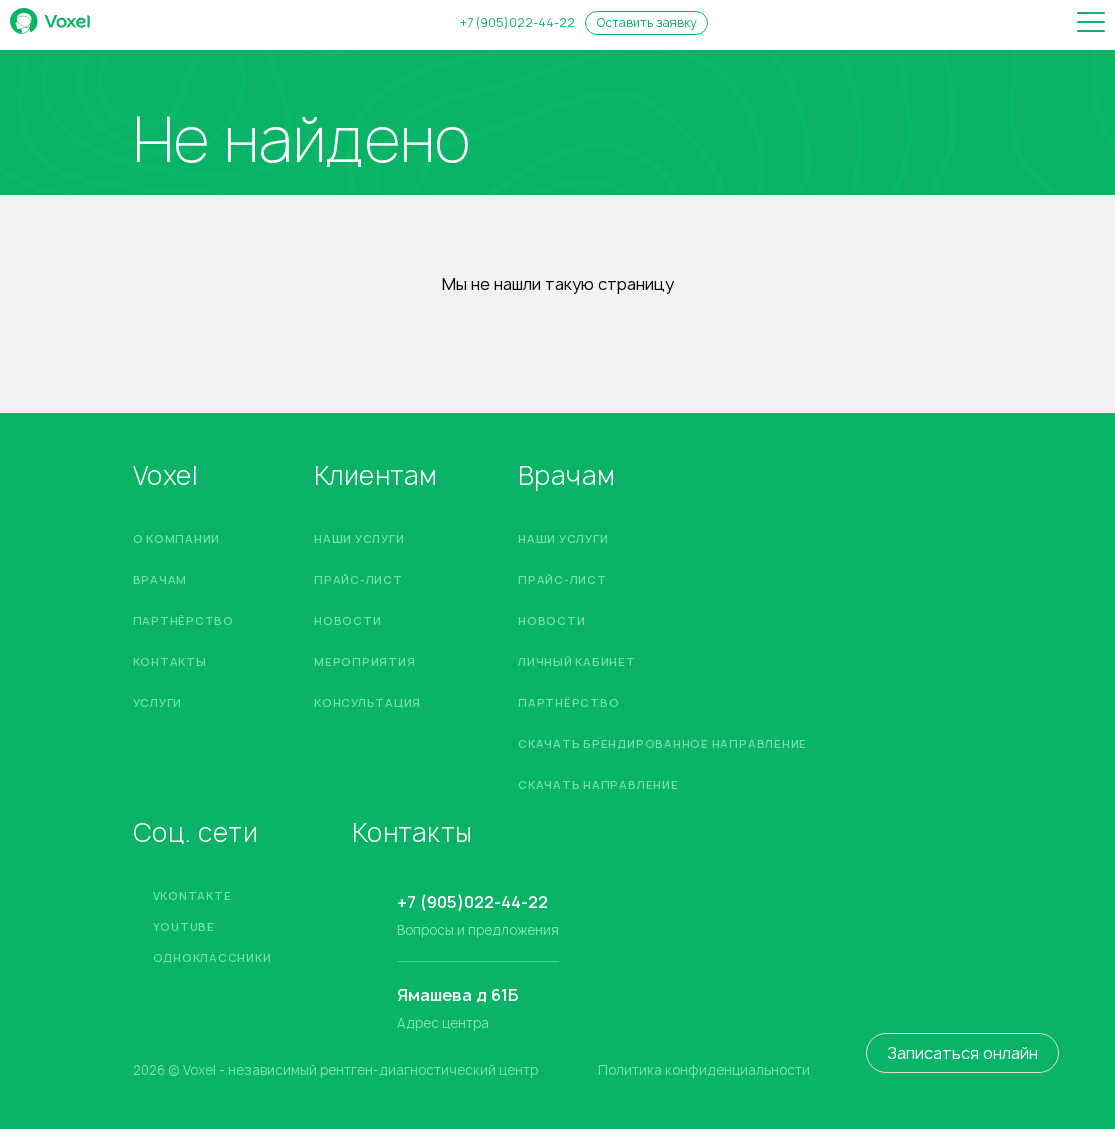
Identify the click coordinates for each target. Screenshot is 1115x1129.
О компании (177, 538)
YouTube (184, 926)
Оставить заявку (646, 22)
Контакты (170, 661)
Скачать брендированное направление (662, 743)
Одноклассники (212, 957)
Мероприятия (364, 661)
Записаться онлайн (962, 1053)
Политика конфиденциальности (704, 1070)
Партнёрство (183, 620)
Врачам (160, 579)
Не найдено (301, 139)
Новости (347, 620)
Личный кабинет (577, 661)
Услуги (158, 702)
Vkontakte (192, 895)
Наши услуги (359, 538)
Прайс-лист (358, 579)
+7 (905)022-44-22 (517, 23)
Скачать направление (598, 784)
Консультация (367, 702)
